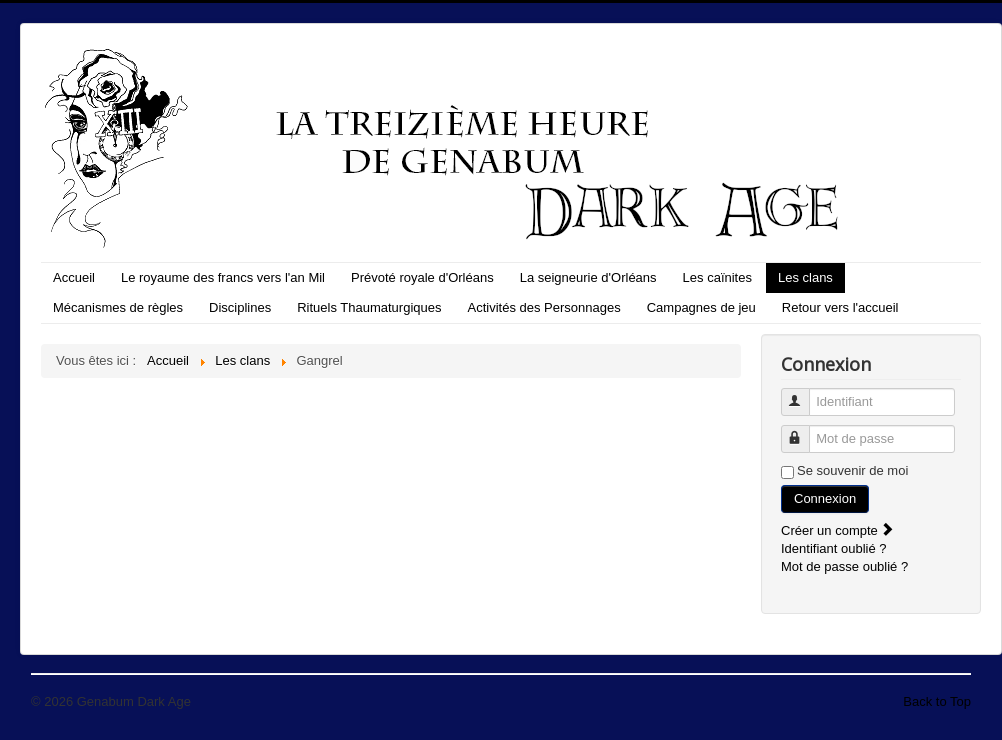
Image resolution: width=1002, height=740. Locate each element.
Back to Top (937, 701)
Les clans (805, 277)
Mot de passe (804, 430)
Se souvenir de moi (852, 470)
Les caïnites (717, 277)
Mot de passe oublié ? (844, 566)
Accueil (74, 277)
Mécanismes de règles (118, 307)
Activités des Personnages (544, 307)
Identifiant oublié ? (834, 548)
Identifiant (804, 393)
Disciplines (240, 307)
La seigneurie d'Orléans (588, 277)
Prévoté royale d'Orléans (422, 277)
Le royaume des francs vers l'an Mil (223, 277)
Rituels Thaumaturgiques (369, 307)
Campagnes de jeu (701, 307)
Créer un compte (838, 530)
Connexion (825, 498)
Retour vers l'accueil (840, 307)
